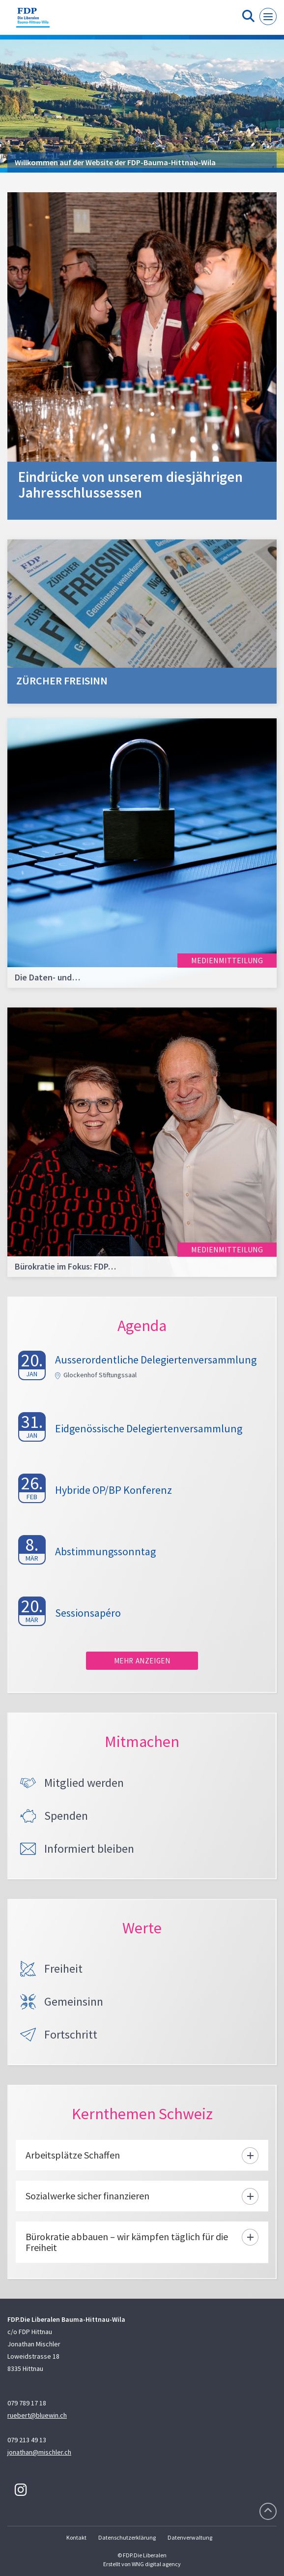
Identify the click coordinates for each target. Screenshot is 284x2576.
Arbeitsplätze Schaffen (73, 2155)
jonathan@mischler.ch (39, 2452)
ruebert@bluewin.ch (37, 2415)
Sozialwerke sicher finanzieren (87, 2196)
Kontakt (76, 2537)
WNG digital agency (156, 2564)
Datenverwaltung (190, 2537)
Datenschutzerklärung (127, 2537)
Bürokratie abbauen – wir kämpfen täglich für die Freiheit (127, 2241)
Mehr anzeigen (142, 1660)
